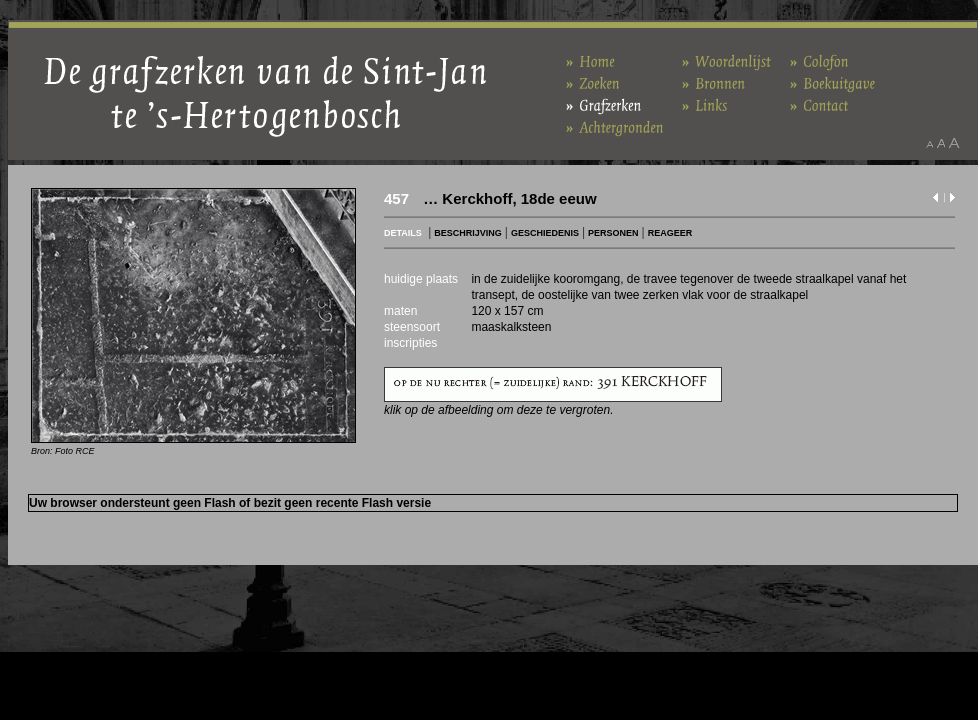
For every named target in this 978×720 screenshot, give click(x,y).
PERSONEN (613, 233)
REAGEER (670, 233)
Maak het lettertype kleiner (929, 143)
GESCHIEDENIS (545, 233)
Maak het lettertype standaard (941, 143)
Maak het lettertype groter (954, 143)
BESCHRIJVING (468, 233)
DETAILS (403, 233)
